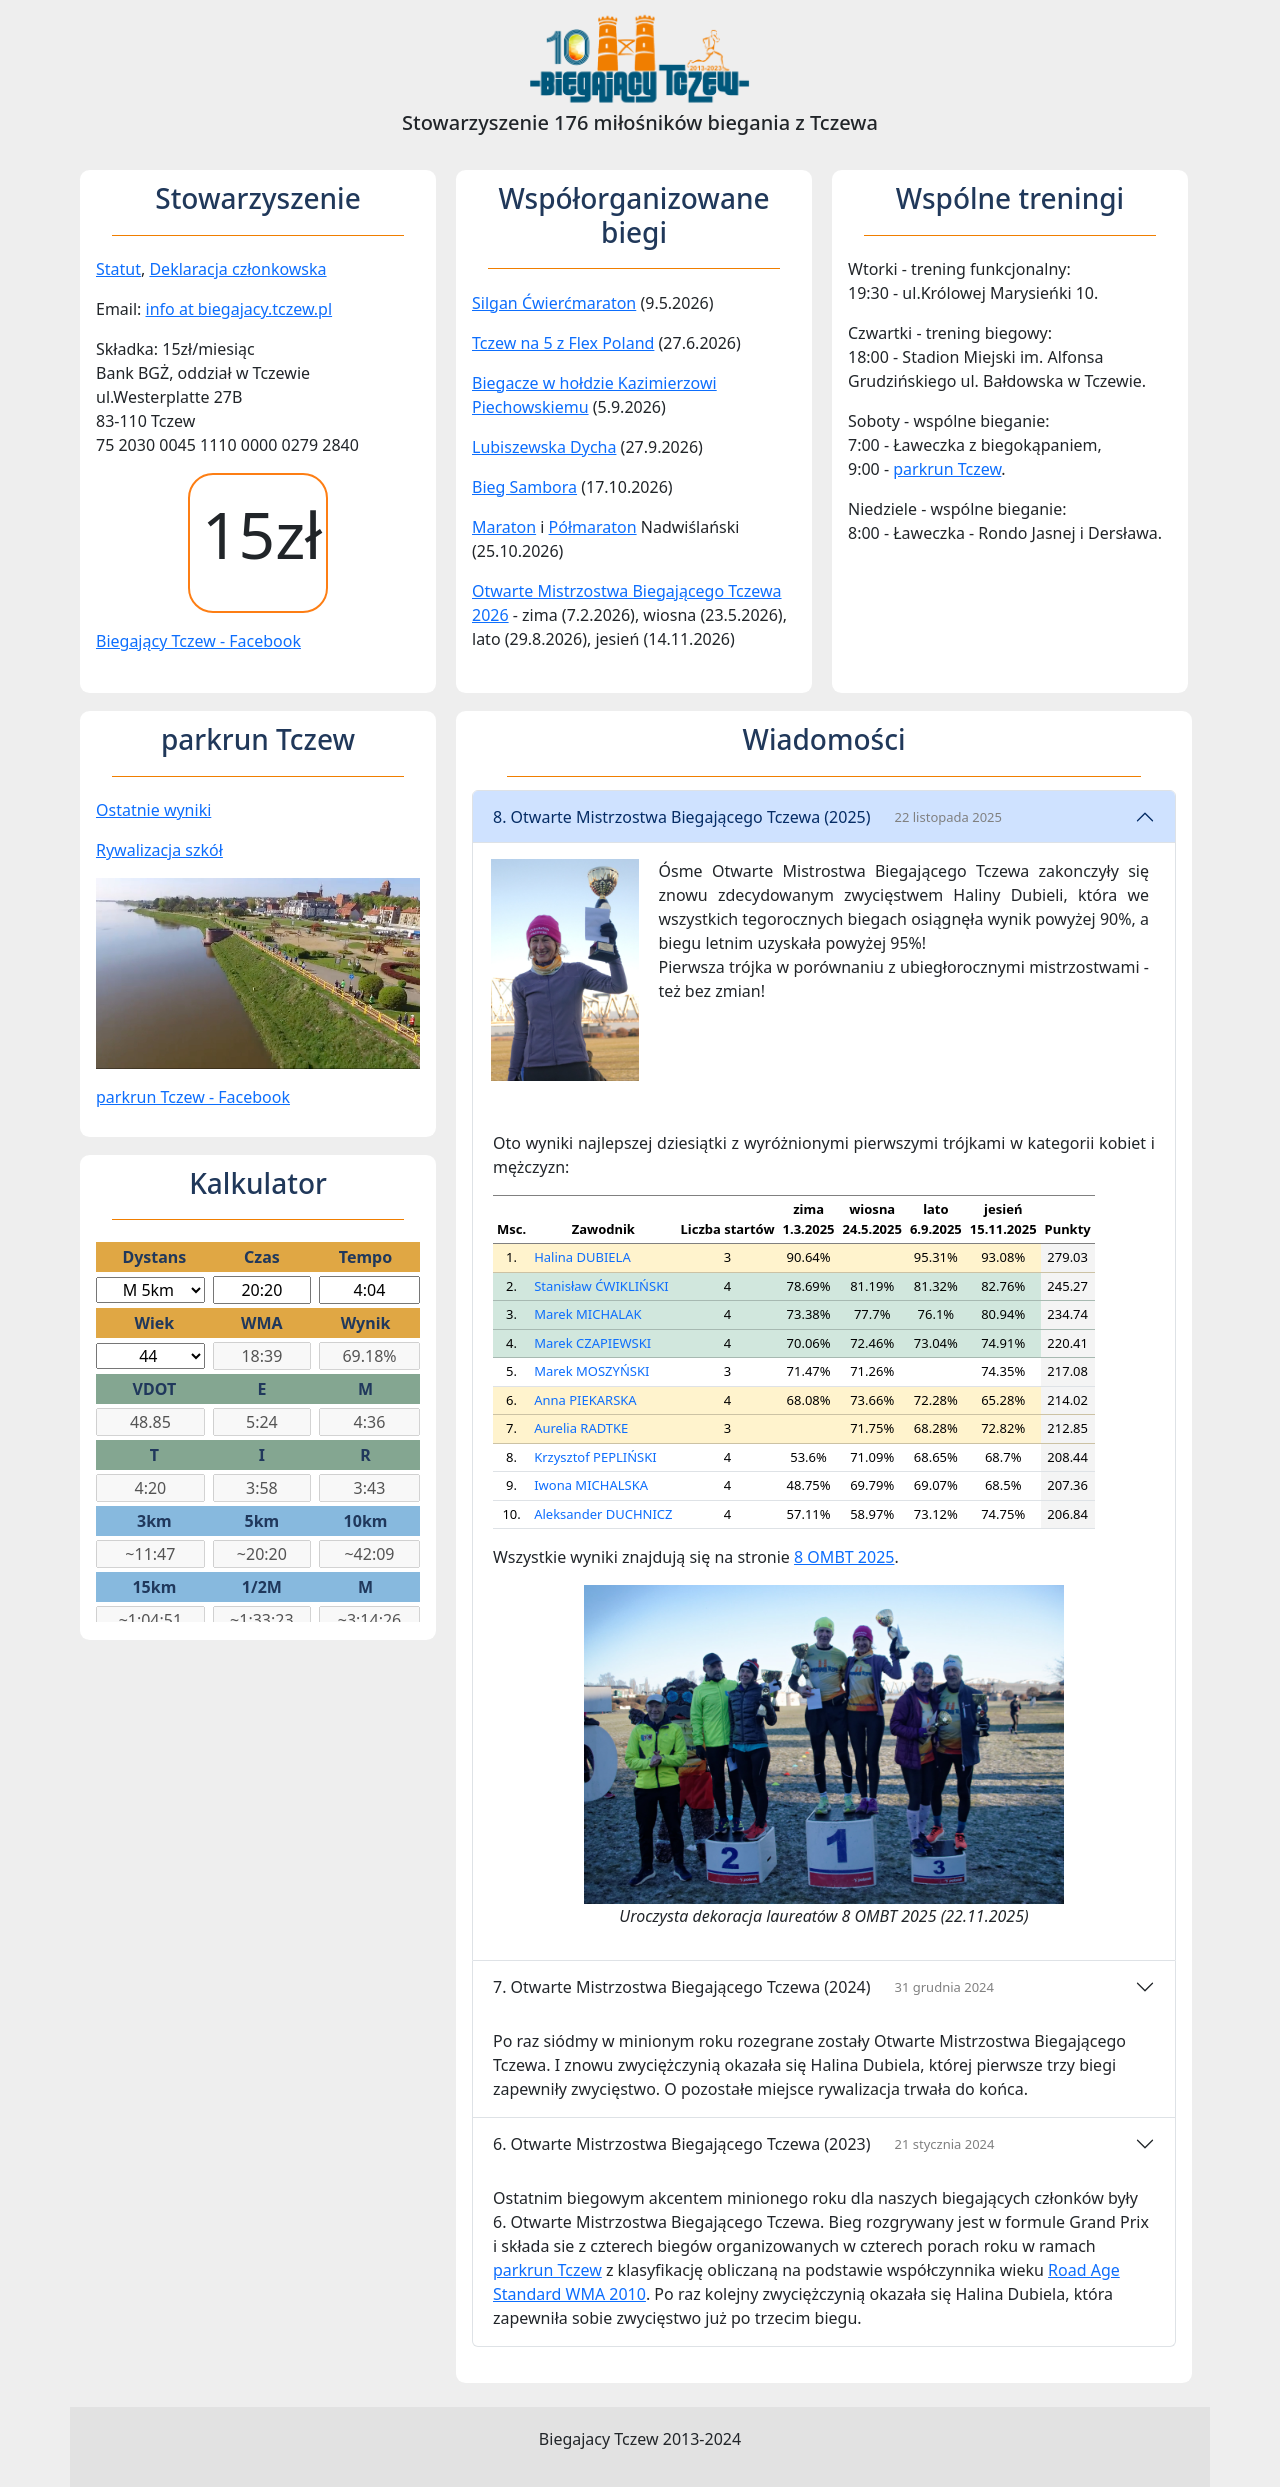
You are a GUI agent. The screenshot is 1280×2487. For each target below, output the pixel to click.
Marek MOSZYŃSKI (591, 1371)
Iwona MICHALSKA (591, 1485)
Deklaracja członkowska (237, 269)
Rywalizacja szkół (159, 850)
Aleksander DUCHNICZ (603, 1514)
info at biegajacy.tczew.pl (239, 309)
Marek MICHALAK (587, 1314)
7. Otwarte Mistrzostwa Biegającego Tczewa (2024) (743, 1987)
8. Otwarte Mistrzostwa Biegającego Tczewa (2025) (747, 817)
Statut (118, 269)
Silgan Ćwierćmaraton (554, 303)
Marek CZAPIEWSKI (592, 1343)
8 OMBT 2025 (844, 1557)
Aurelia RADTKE (581, 1428)
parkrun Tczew (947, 469)
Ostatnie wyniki (153, 810)
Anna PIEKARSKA (585, 1400)
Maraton (504, 527)
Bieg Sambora (524, 487)
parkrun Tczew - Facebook (193, 1097)
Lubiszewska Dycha (544, 447)
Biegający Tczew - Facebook (198, 641)
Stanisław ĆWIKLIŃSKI (601, 1286)
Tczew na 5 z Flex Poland (563, 343)
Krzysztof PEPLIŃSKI (595, 1457)
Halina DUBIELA (582, 1257)
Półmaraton (593, 527)
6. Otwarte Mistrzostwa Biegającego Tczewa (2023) (743, 2144)
